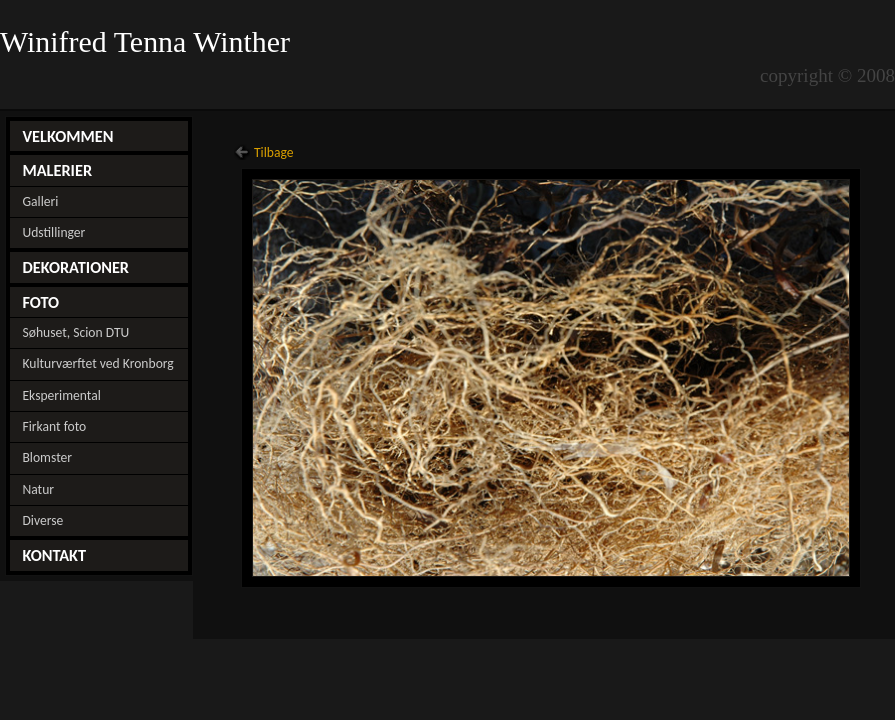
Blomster (47, 457)
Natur (38, 489)
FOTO (40, 302)
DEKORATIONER (75, 267)
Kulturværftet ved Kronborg (97, 363)
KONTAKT (54, 555)
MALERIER (57, 170)
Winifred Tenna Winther (149, 42)
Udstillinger (53, 232)
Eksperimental (61, 395)
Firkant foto (54, 426)
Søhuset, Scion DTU (75, 332)
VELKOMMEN (67, 136)
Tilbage (274, 152)
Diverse (42, 520)
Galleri (40, 201)
